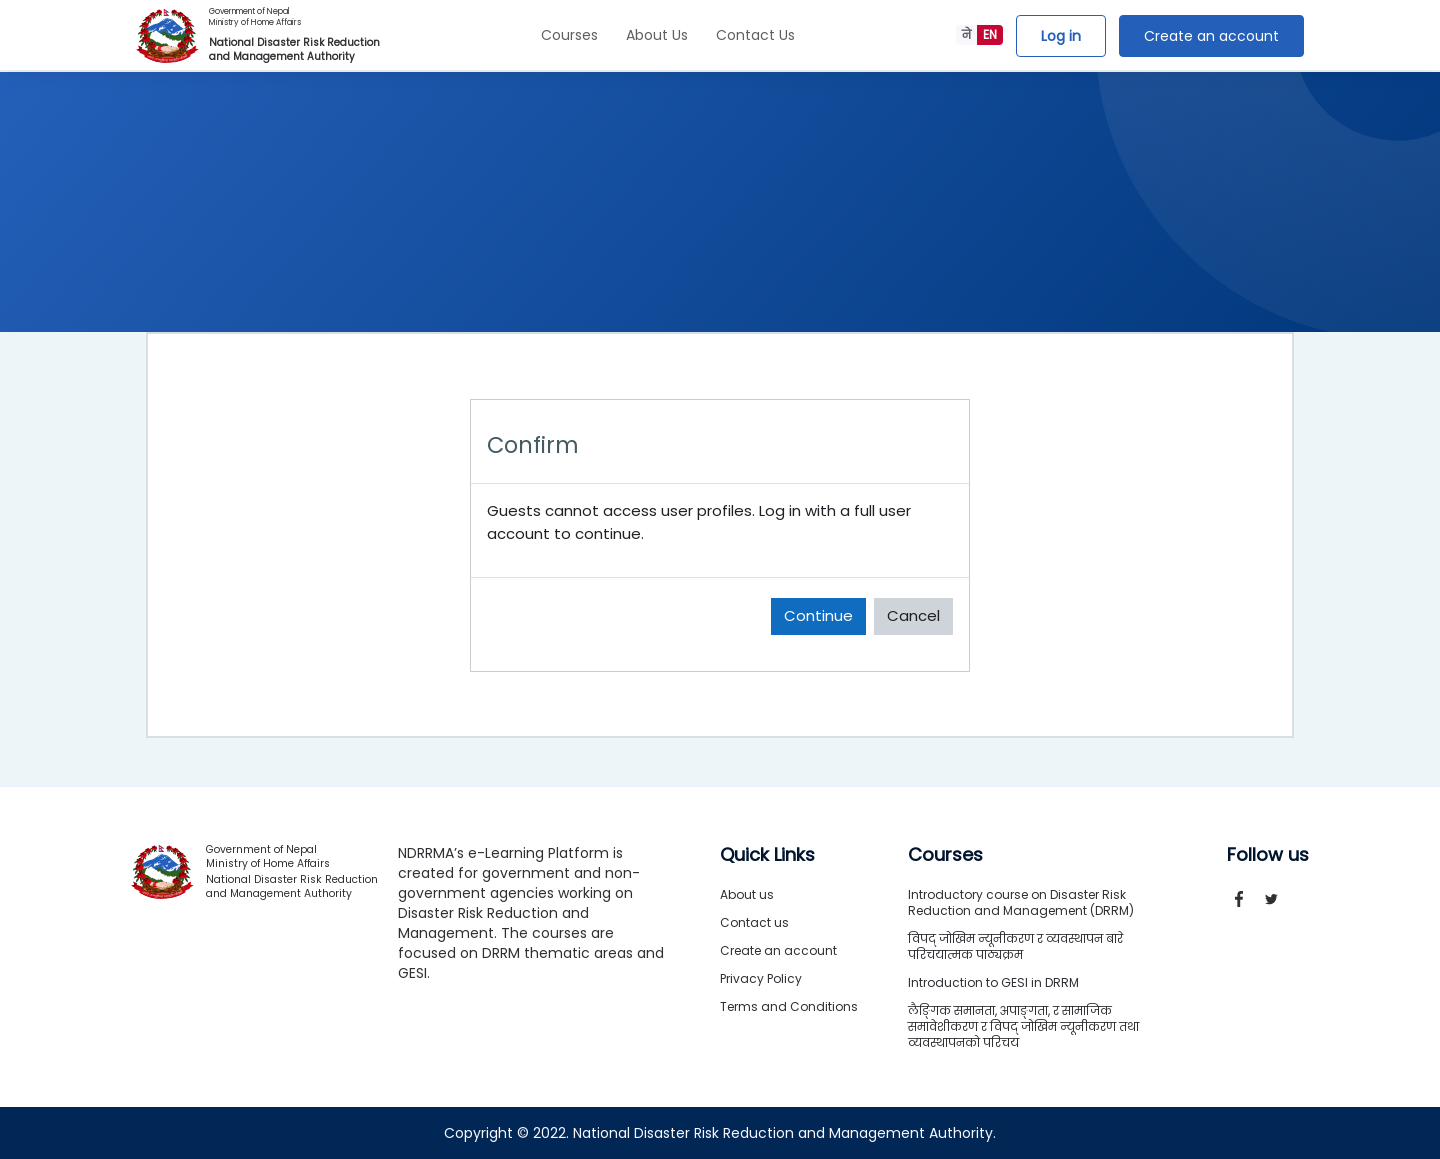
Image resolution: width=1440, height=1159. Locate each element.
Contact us (754, 922)
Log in (1061, 36)
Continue (818, 615)
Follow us (1268, 855)
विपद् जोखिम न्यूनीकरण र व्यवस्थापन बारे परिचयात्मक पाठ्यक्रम (1015, 946)
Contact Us (755, 35)
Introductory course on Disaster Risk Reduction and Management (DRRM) (1021, 902)
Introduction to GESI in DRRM (993, 982)
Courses (569, 35)
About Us (657, 35)
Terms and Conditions (789, 1006)
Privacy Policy (761, 978)
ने (966, 34)
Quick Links (767, 855)
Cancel (913, 615)
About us (747, 894)
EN (990, 34)
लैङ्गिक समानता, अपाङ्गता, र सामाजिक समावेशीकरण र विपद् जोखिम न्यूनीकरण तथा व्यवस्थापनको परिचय (1023, 1026)
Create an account (1211, 36)
